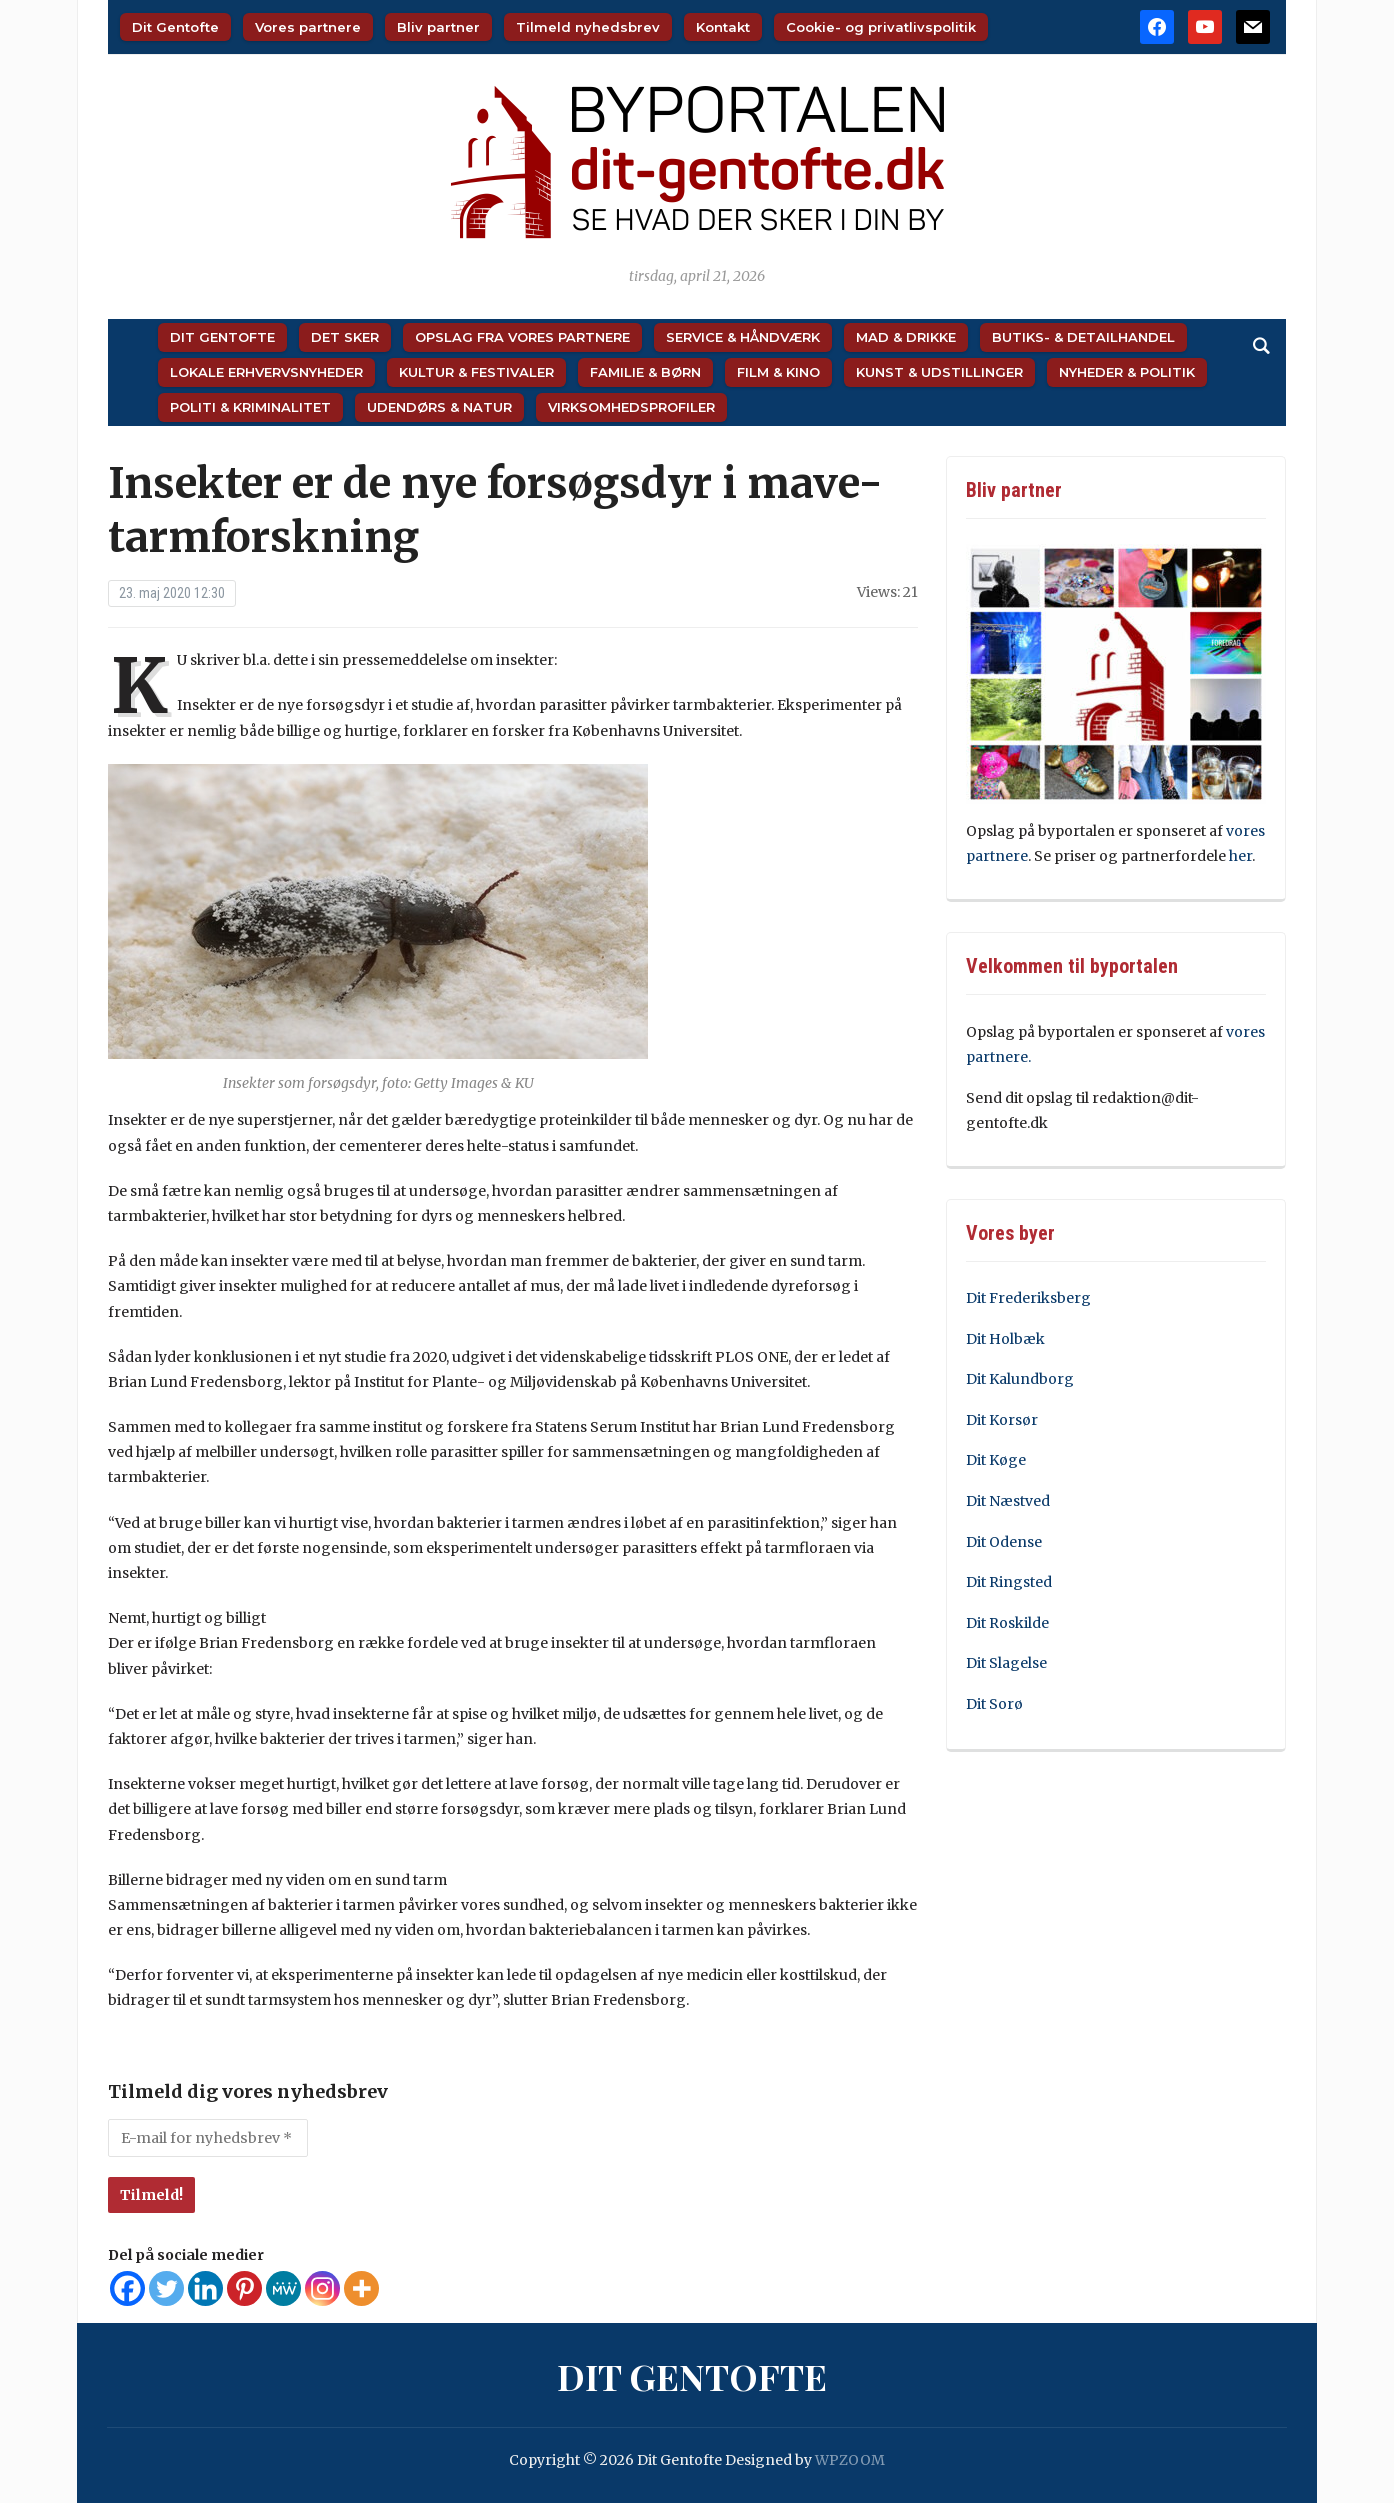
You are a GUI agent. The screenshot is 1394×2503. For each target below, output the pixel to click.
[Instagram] (322, 2288)
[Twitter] (166, 2288)
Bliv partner (438, 27)
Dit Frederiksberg (1028, 1298)
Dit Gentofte (175, 27)
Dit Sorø (994, 1704)
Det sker (345, 337)
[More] (361, 2288)
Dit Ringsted (1009, 1582)
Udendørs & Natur (439, 407)
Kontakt (723, 27)
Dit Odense (1004, 1542)
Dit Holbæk (1005, 1339)
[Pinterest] (244, 2288)
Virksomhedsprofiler (631, 407)
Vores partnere (308, 27)
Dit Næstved (1008, 1501)
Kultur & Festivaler (476, 372)
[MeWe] (283, 2288)
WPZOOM (850, 2460)
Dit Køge (996, 1460)
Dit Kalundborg (1020, 1379)
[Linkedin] (205, 2288)
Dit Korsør (1002, 1420)
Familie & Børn (645, 372)
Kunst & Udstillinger (939, 372)
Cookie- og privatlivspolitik (881, 27)
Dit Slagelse (1006, 1663)
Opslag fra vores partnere (522, 337)
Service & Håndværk (743, 337)
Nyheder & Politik (1127, 372)
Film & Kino (778, 372)
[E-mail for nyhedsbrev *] (208, 2138)
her (1240, 856)
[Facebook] (127, 2288)
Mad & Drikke (906, 337)
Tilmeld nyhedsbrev (588, 27)
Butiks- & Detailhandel (1083, 337)
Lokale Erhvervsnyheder (266, 372)
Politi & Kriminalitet (250, 407)
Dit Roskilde (1007, 1623)
